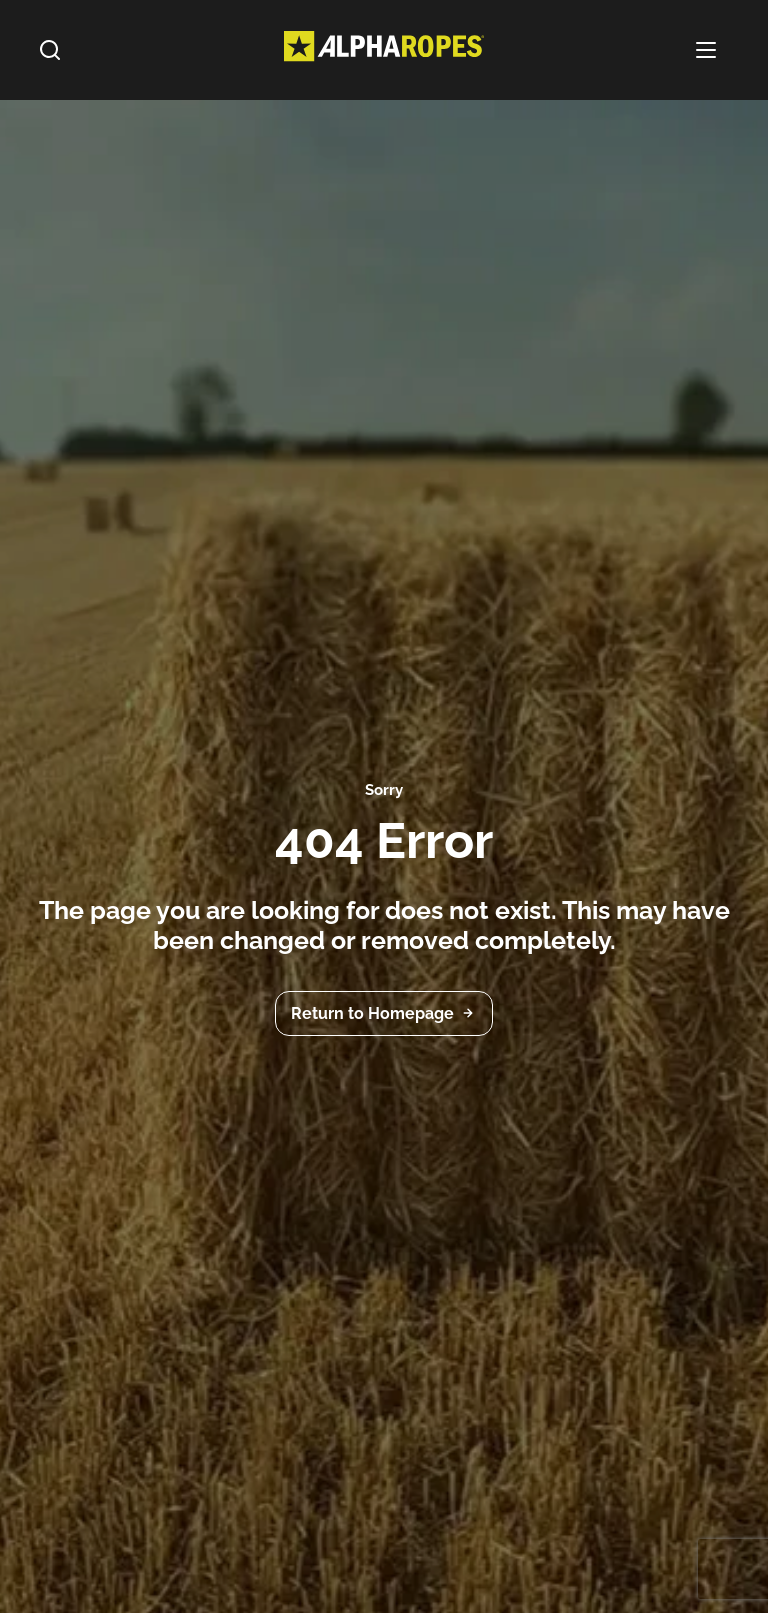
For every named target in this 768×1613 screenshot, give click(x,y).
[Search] (50, 50)
